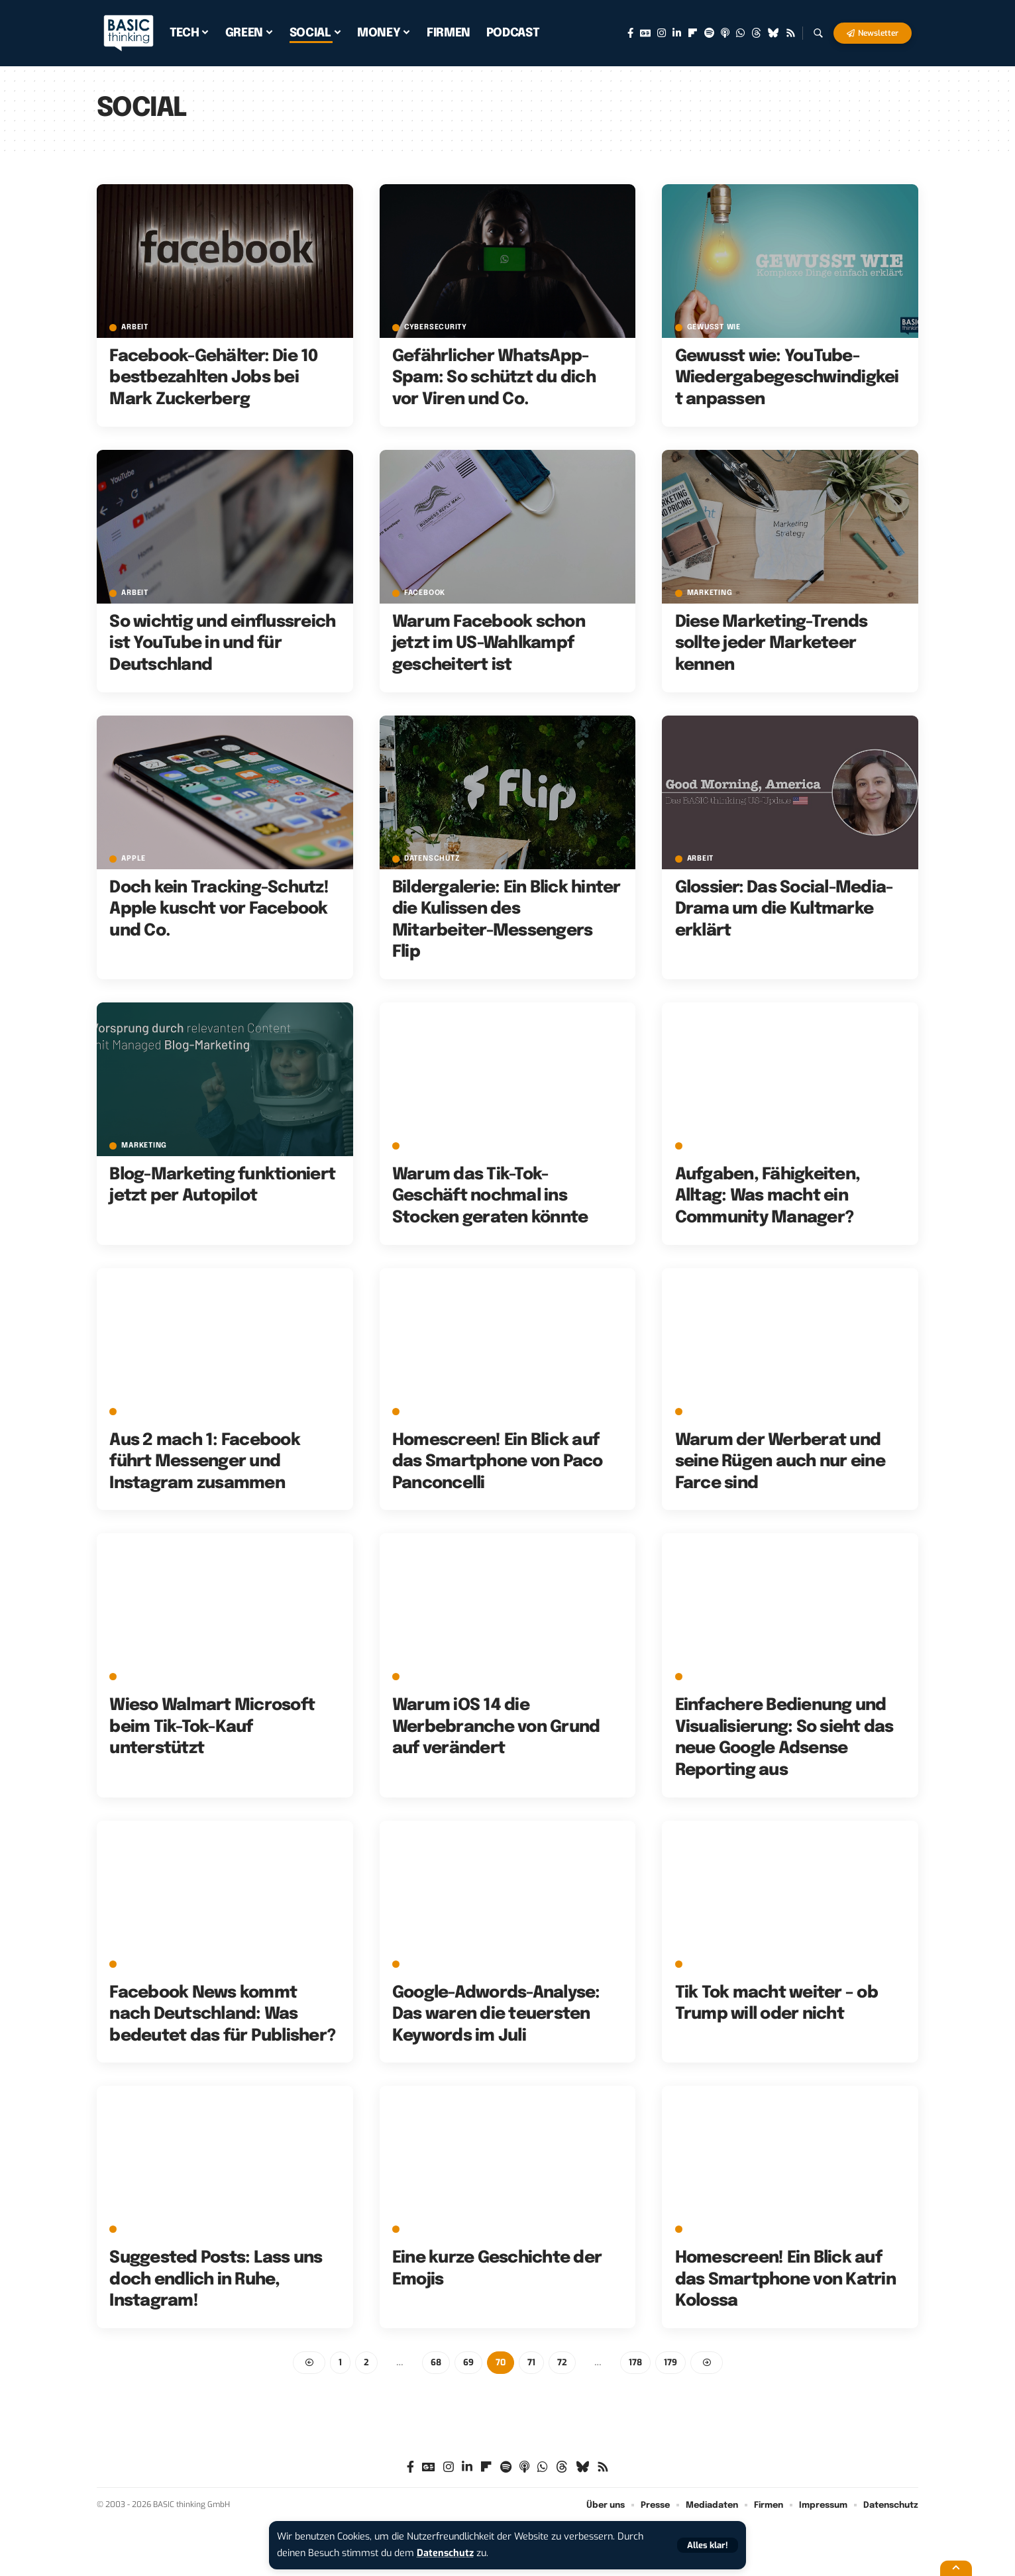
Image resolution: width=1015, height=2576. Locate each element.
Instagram (144, 2229)
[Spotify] (709, 33)
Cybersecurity (435, 327)
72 (562, 2362)
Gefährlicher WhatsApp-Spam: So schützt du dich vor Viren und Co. (494, 378)
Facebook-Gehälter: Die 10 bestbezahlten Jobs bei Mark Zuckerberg (213, 378)
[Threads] (756, 33)
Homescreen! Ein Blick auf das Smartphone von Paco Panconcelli (497, 1462)
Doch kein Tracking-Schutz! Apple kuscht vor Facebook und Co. (219, 909)
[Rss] (790, 33)
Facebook (424, 593)
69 (468, 2362)
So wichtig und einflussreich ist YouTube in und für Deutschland (222, 644)
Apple (133, 859)
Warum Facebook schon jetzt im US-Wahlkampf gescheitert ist (488, 644)
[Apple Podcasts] (725, 33)
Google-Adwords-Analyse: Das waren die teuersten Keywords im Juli (496, 2014)
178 (635, 2362)
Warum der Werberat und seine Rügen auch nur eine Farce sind (780, 1462)
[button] (707, 2545)
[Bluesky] (773, 33)
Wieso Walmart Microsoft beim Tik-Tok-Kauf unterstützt (212, 1727)
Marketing (710, 593)
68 (436, 2362)
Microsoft (710, 1964)
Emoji (416, 2229)
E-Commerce (148, 1676)
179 (670, 2362)
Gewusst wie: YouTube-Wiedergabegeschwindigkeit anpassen (787, 378)
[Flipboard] (692, 33)
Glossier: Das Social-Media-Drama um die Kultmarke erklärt (784, 909)
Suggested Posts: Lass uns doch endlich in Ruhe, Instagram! (215, 2279)
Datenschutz (445, 2553)
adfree (418, 1411)
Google (703, 1676)
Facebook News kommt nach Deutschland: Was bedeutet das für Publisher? (222, 2014)
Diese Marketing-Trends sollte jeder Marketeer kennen (771, 644)
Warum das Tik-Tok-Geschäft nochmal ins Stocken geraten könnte (490, 1196)
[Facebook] (630, 33)
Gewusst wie (714, 327)
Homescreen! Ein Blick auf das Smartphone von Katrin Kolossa (785, 2279)
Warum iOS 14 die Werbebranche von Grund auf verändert (496, 1727)
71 (531, 2362)
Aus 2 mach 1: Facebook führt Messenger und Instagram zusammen (204, 1462)
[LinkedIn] (676, 33)
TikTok (417, 1146)
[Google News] (645, 33)
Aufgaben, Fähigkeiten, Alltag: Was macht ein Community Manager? (768, 1196)
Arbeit (134, 327)
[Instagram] (661, 33)
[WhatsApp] (740, 33)
